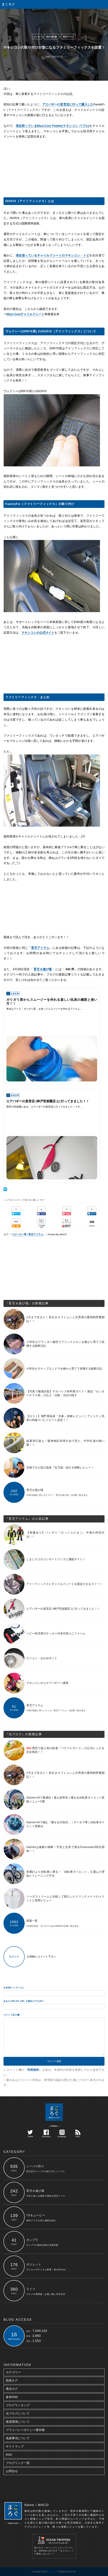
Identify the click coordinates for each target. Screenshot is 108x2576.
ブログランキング (18, 2405)
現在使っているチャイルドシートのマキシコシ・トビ (52, 255)
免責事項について (18, 2438)
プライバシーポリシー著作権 (25, 2430)
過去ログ (12, 2388)
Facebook (46, 2134)
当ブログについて (18, 2413)
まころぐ (52, 2571)
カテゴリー (13, 2372)
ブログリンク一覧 (18, 2463)
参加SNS (12, 2397)
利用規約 (33, 2069)
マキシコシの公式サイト (37, 632)
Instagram (62, 2134)
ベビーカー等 (19, 1234)
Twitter (30, 2134)
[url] (54, 2006)
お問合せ (12, 2471)
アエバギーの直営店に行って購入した (67, 104)
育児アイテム (40, 948)
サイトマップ (15, 2446)
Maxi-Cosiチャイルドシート (25, 314)
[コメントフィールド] (54, 2036)
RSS (77, 2134)
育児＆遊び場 (43, 969)
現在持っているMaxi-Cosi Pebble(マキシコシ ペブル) (52, 126)
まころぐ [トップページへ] (8, 4)
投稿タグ (12, 2380)
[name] (54, 1993)
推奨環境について (18, 2421)
